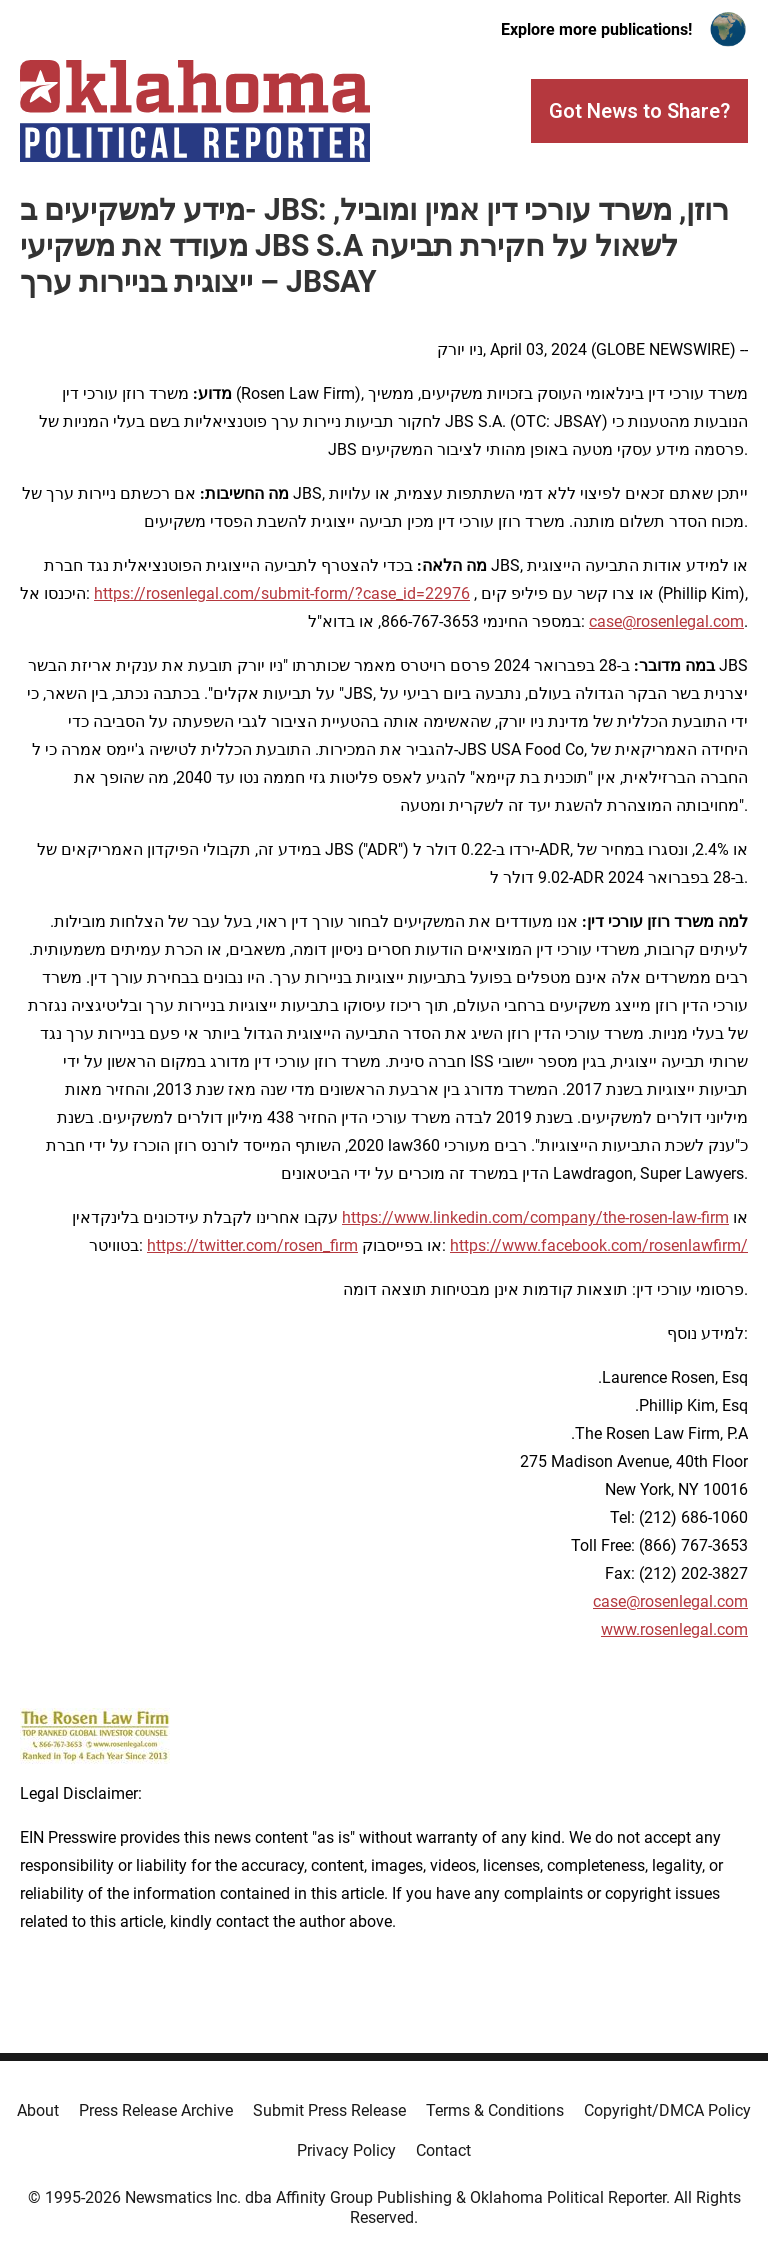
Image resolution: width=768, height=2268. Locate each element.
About (38, 2110)
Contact (443, 2150)
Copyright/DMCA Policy (667, 2110)
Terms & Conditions (495, 2110)
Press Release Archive (156, 2110)
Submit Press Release (329, 2110)
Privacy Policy (346, 2150)
